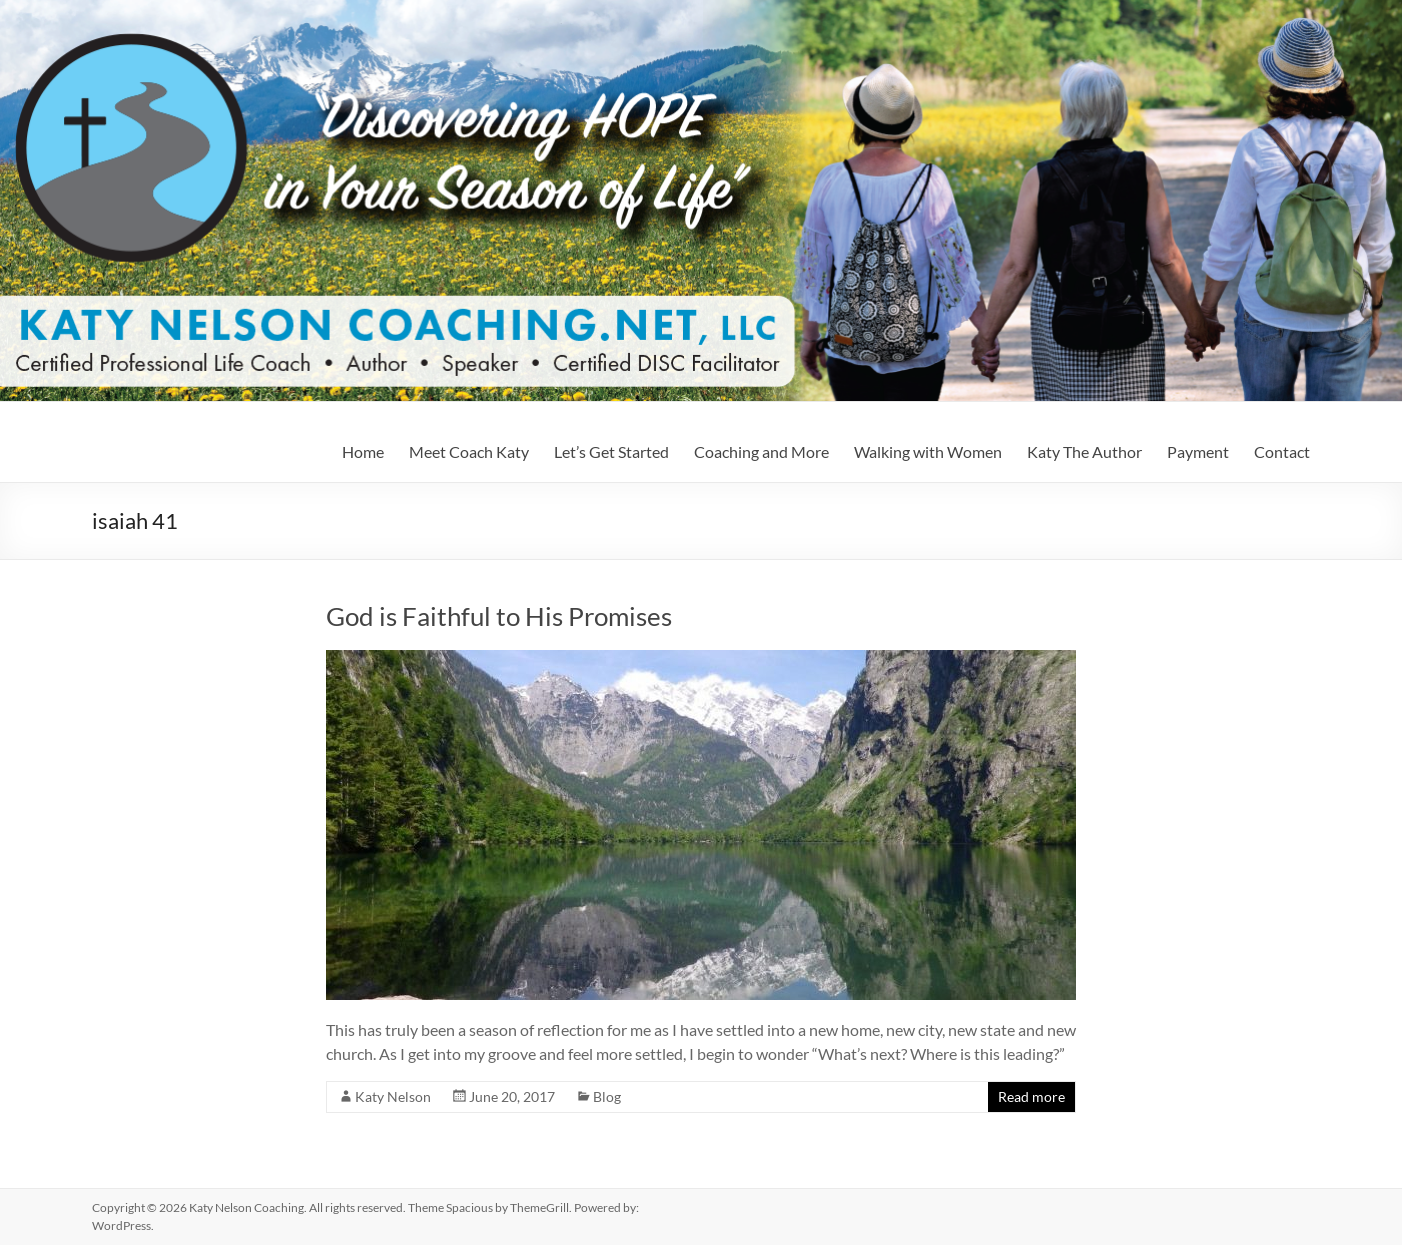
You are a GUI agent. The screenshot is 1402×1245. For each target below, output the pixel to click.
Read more (1031, 1096)
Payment (1198, 451)
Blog (607, 1096)
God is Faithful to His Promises (499, 616)
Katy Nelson (393, 1096)
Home (363, 451)
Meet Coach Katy (469, 451)
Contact (1282, 451)
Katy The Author (1084, 451)
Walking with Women (928, 451)
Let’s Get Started (611, 451)
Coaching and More (761, 451)
